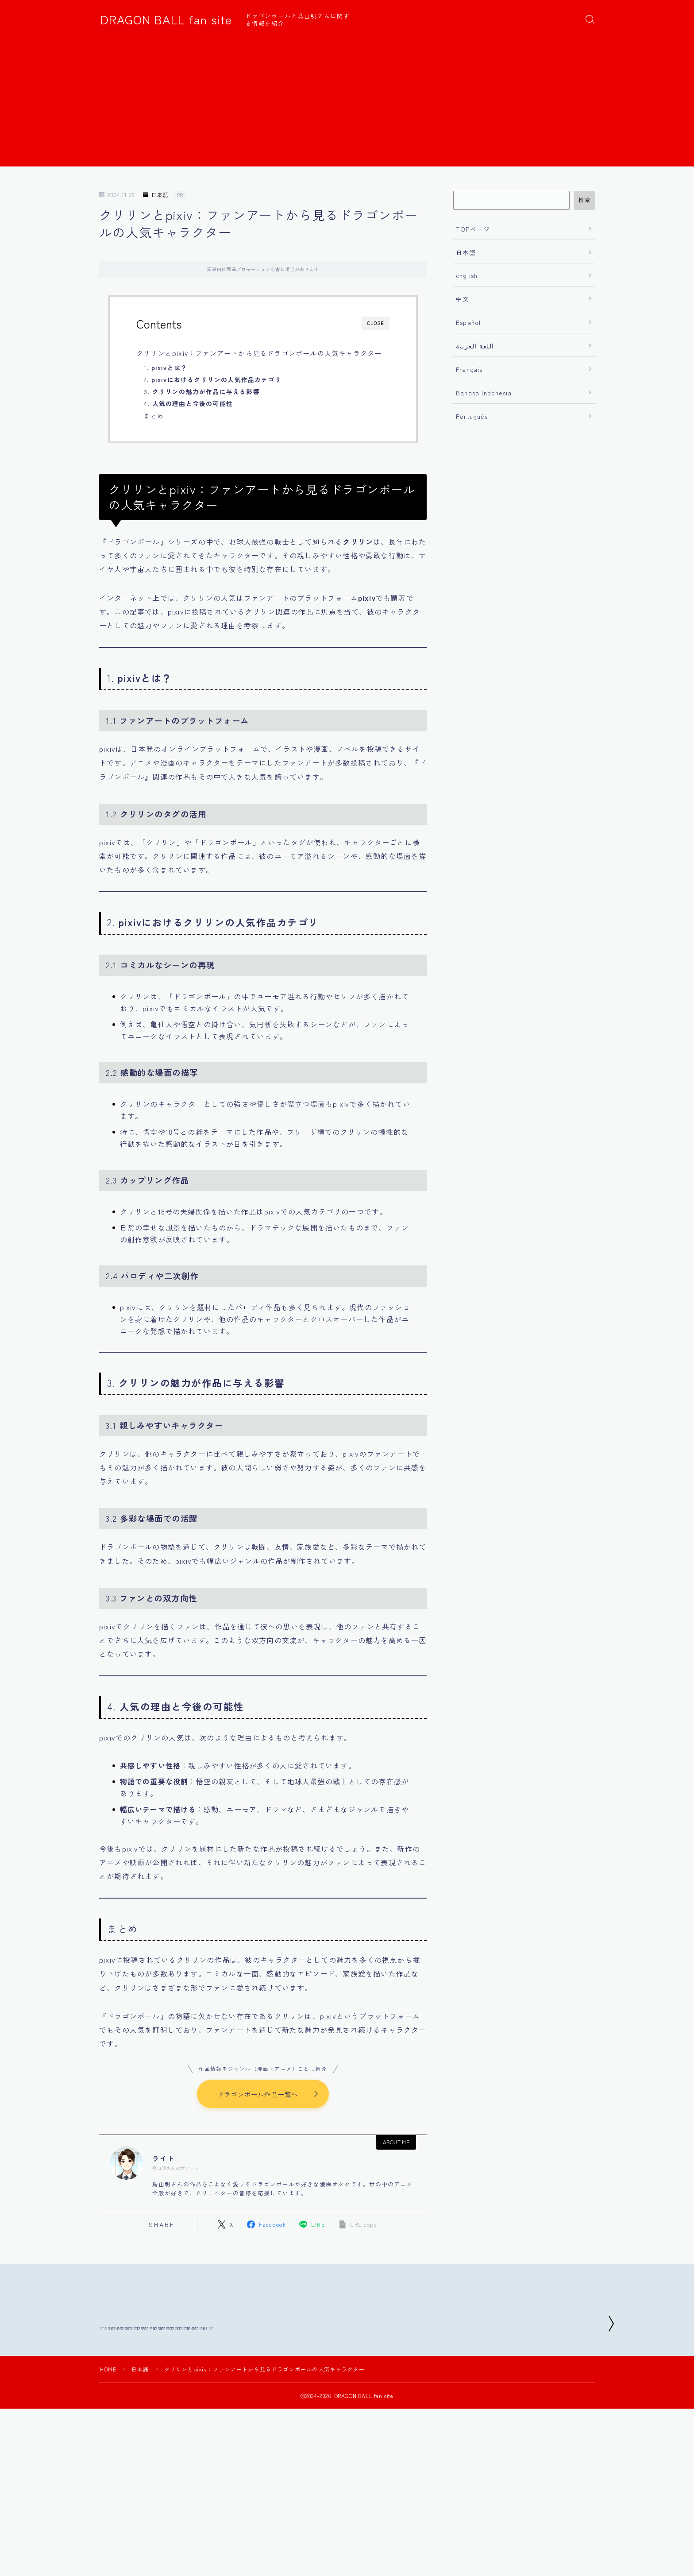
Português (472, 416)
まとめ (154, 415)
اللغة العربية (475, 345)
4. (188, 403)
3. (202, 391)
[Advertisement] (347, 104)
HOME (108, 2433)
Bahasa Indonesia (484, 392)
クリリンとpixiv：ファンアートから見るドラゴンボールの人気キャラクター (259, 353)
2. (212, 379)
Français (469, 369)
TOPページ (473, 228)
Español (468, 322)
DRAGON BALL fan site (166, 19)
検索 (584, 200)
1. (165, 367)
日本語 (156, 195)
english (467, 275)
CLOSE (375, 323)
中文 (462, 298)
